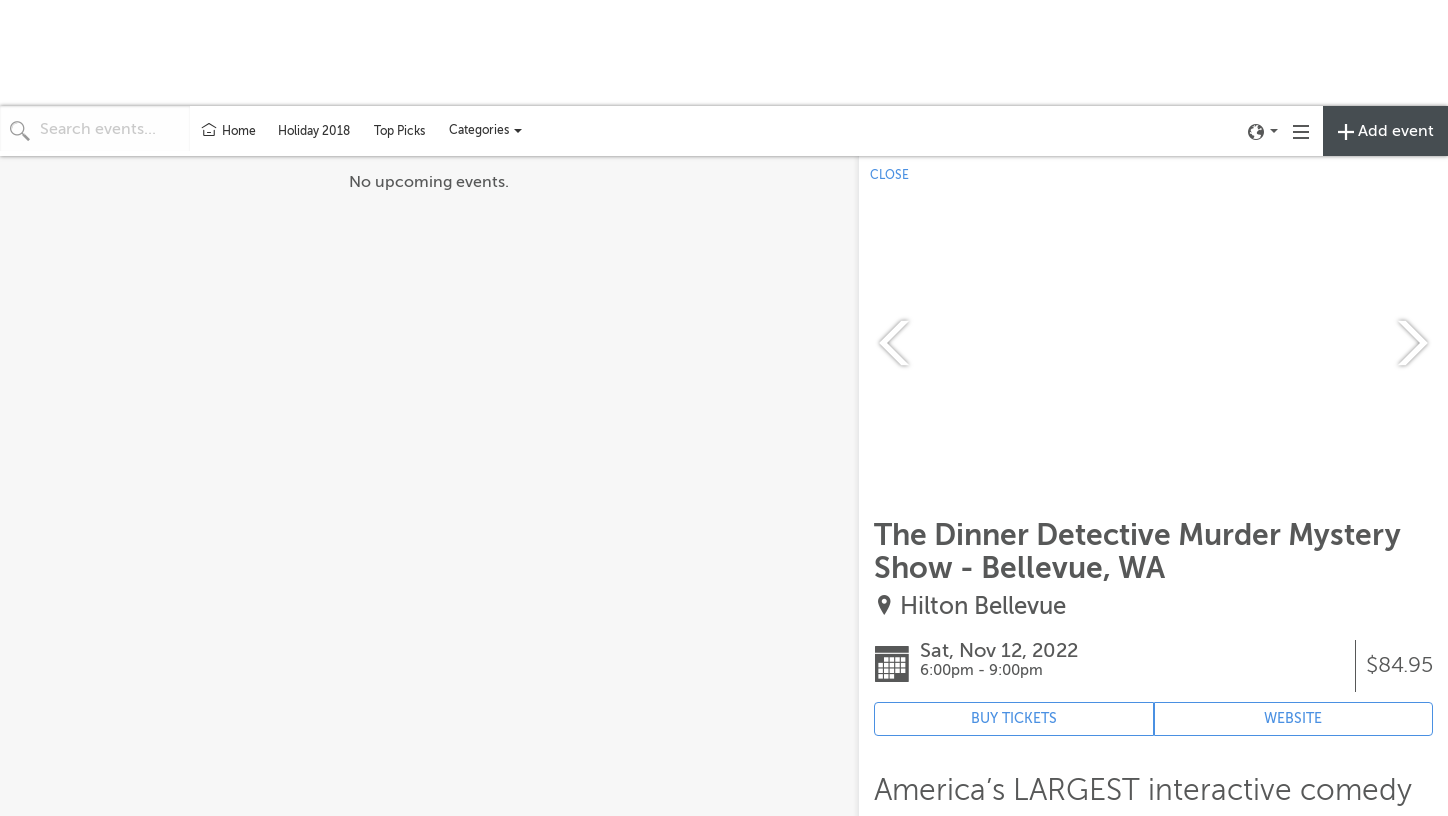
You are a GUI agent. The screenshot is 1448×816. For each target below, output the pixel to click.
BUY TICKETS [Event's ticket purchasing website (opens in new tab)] (1014, 718)
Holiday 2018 (314, 131)
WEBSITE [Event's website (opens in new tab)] (1293, 718)
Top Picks (399, 131)
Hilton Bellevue (983, 606)
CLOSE (889, 175)
